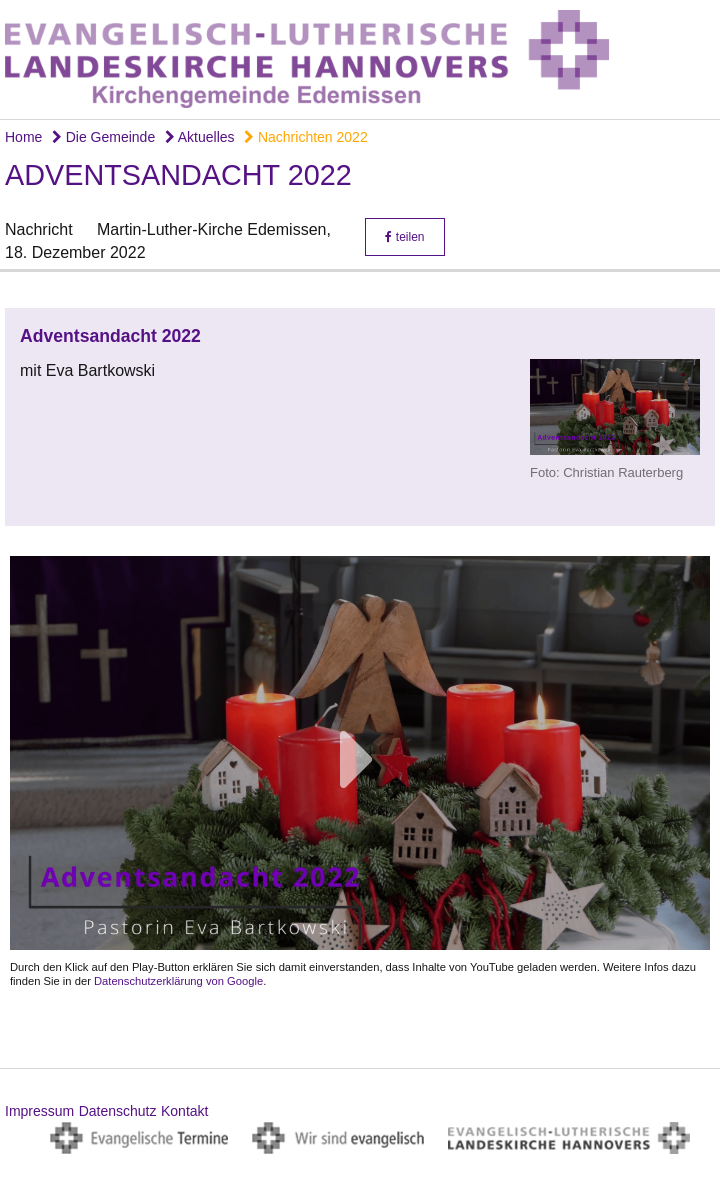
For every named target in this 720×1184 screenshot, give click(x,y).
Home (23, 137)
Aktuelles (200, 137)
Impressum (39, 1111)
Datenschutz (118, 1111)
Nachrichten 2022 (306, 137)
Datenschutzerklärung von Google (178, 981)
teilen (404, 237)
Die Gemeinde (103, 137)
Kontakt (184, 1111)
